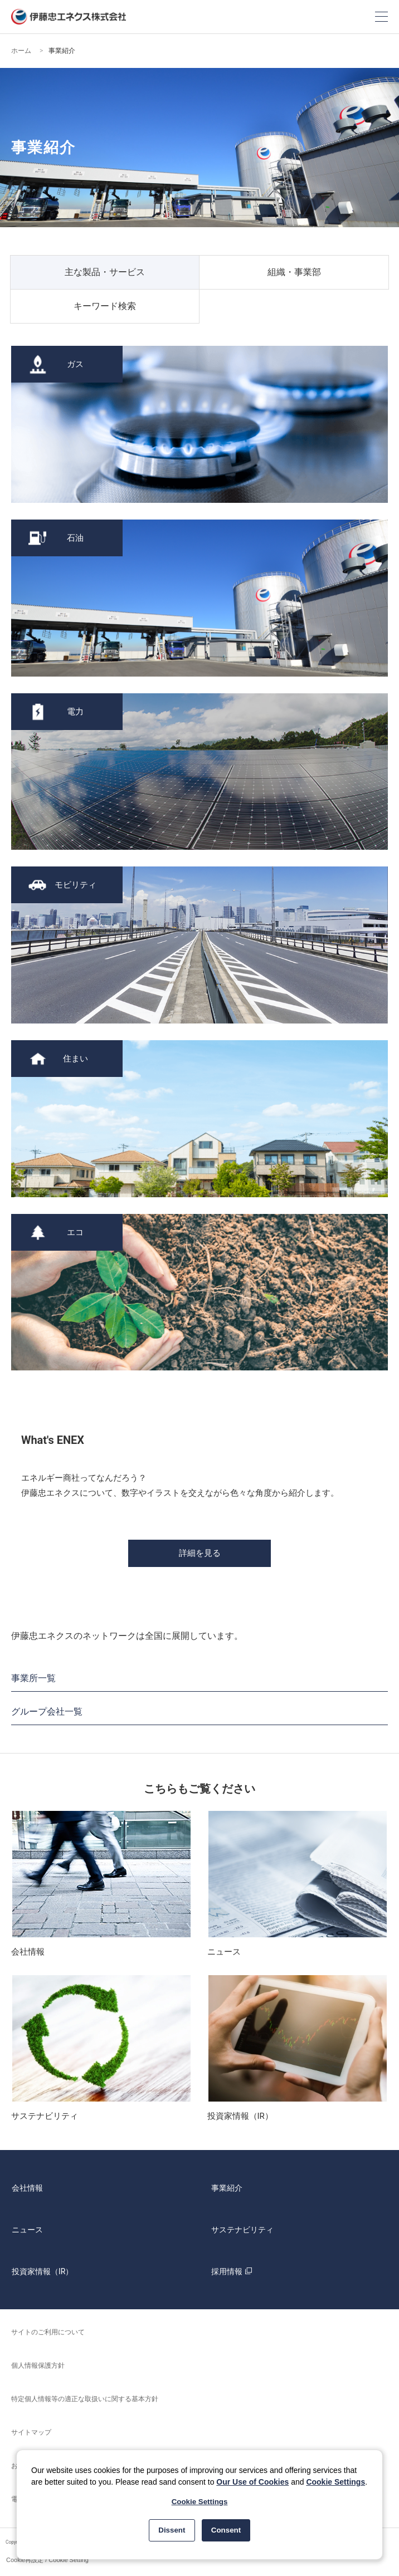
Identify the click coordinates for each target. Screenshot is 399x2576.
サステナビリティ (242, 2229)
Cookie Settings (335, 2481)
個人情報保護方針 (38, 2365)
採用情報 (233, 2271)
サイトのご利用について (48, 2332)
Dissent (171, 2530)
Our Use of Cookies (252, 2481)
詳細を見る (200, 1553)
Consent (226, 2530)
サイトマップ (31, 2432)
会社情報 (27, 2187)
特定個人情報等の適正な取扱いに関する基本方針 (84, 2399)
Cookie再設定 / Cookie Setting (47, 2560)
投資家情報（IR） (42, 2271)
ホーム (21, 51)
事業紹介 (226, 2187)
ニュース (27, 2229)
